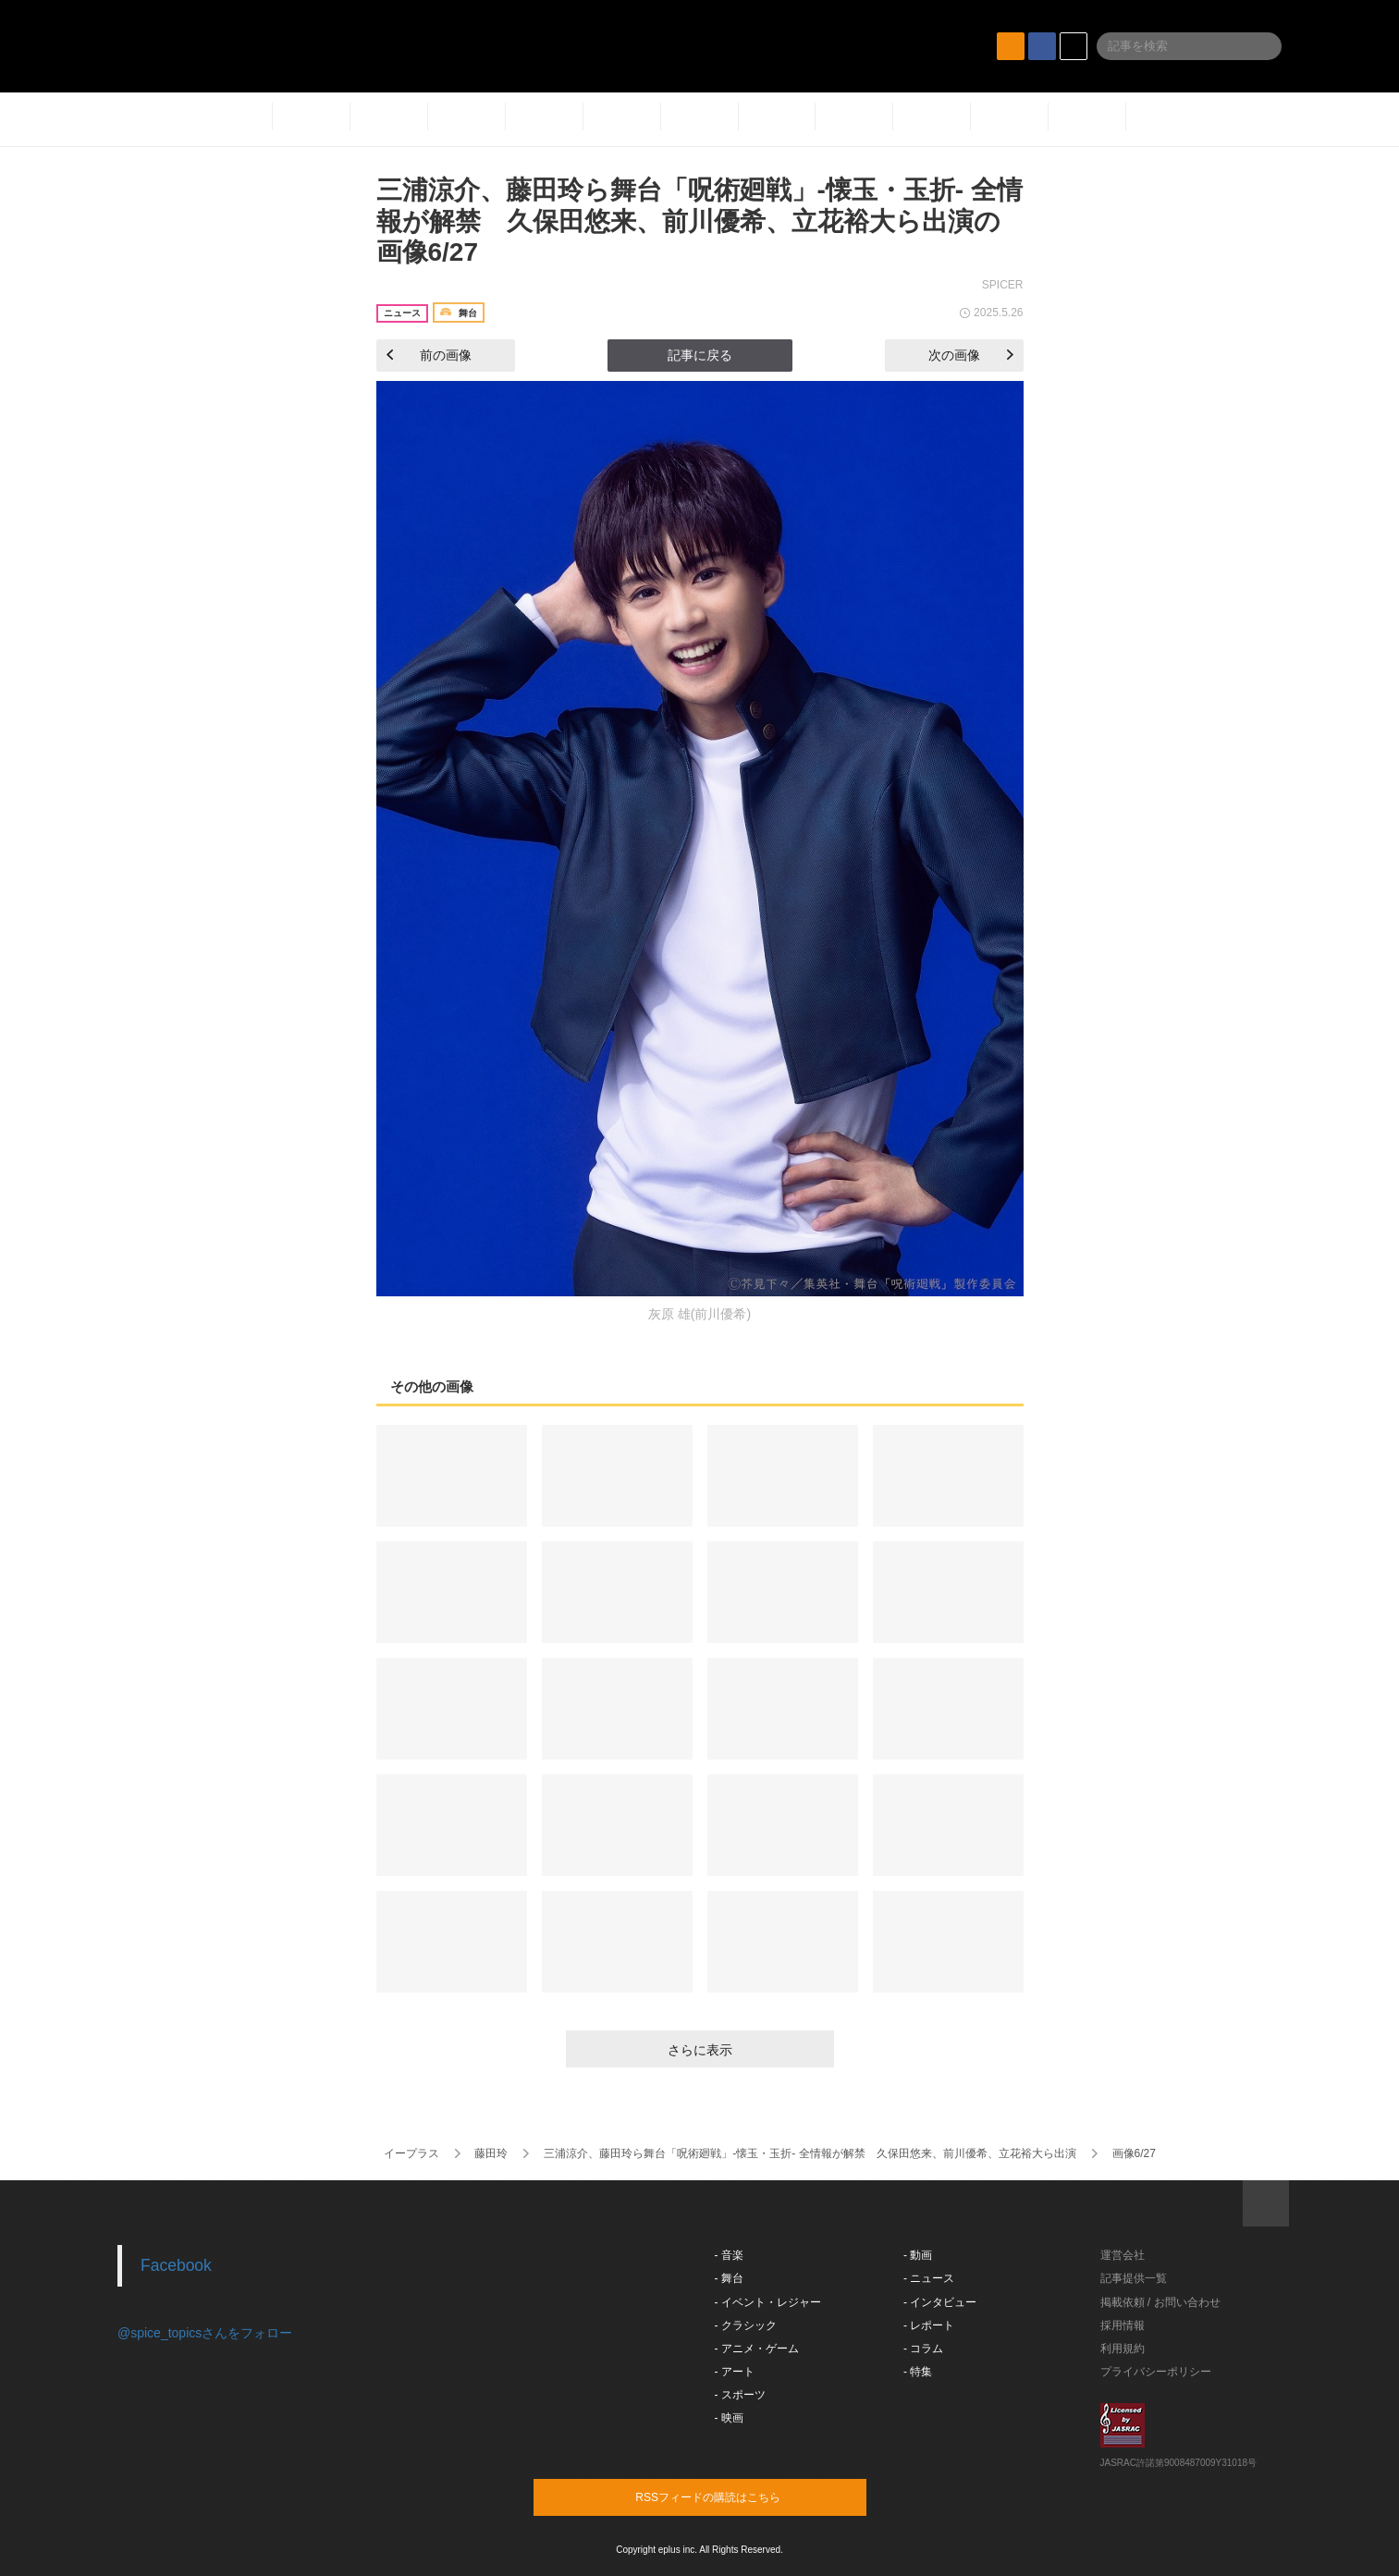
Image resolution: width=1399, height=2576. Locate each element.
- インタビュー (939, 2302)
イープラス (411, 2153)
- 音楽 (729, 2255)
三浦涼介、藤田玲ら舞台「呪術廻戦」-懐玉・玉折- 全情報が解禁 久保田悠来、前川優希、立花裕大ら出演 (809, 2153)
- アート (735, 2371)
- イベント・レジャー (768, 2302)
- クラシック (746, 2325)
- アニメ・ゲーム (757, 2348)
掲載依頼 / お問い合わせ (1160, 2302)
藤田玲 (491, 2153)
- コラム (923, 2348)
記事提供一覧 (1133, 2278)
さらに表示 (700, 2049)
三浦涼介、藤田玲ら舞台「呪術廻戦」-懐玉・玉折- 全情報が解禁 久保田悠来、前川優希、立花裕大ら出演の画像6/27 (699, 221)
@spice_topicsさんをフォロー (204, 2332)
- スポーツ (740, 2394)
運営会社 (1122, 2255)
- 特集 (917, 2371)
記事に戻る (700, 355)
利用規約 (1122, 2348)
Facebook (176, 2265)
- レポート (928, 2325)
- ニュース (928, 2278)
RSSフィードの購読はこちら (735, 2496)
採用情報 (1122, 2325)
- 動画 (917, 2255)
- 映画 (729, 2417)
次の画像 (970, 355)
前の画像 (429, 355)
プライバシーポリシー (1155, 2371)
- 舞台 (729, 2278)
